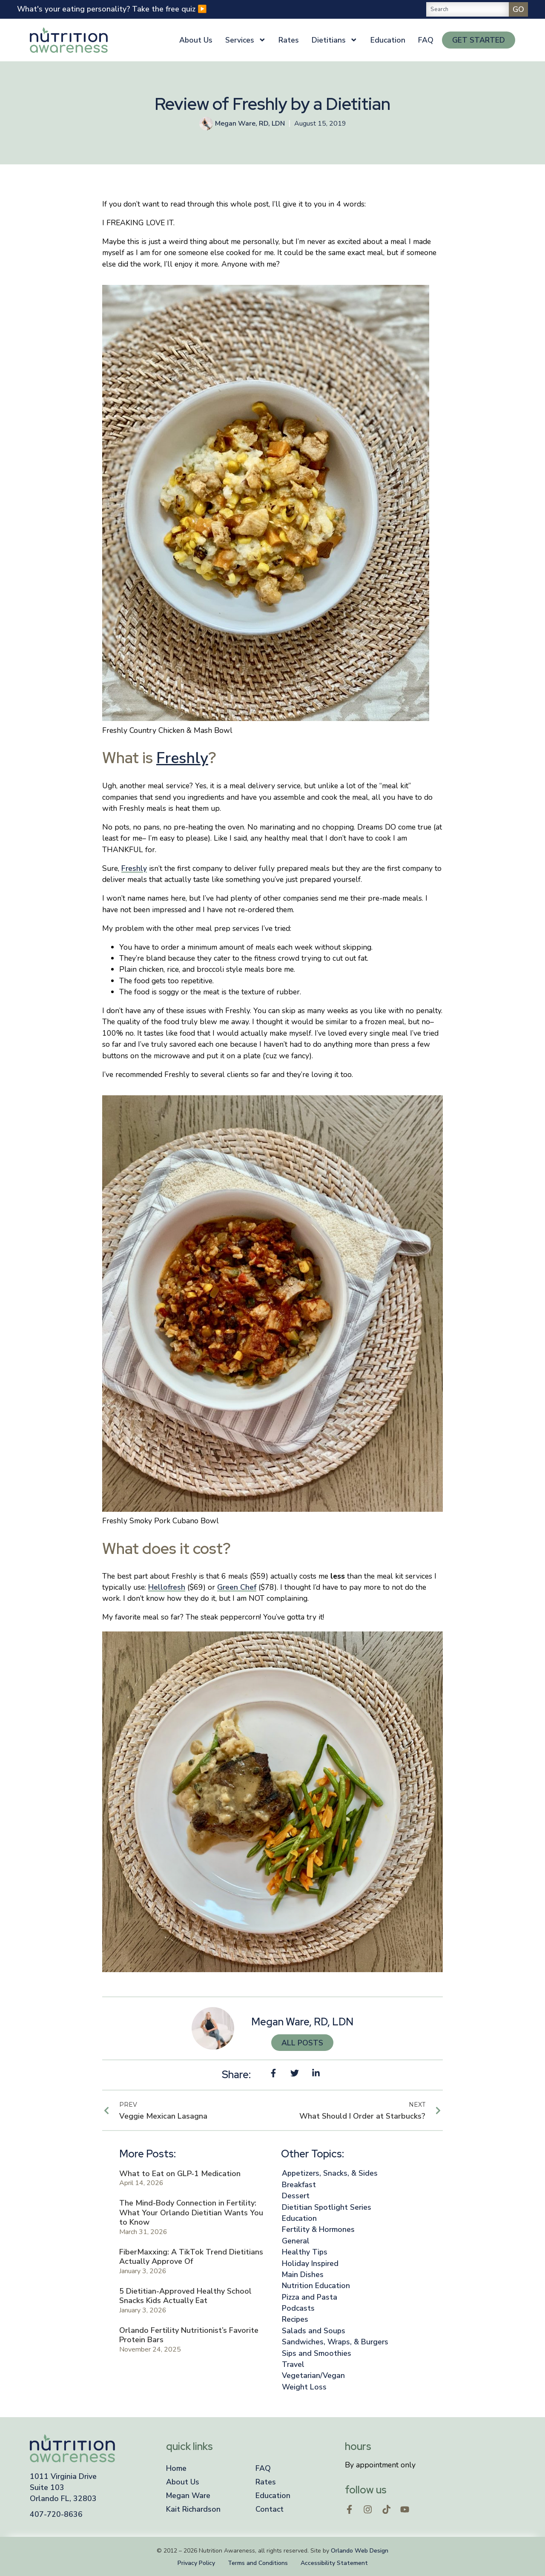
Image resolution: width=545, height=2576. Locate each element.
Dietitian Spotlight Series (326, 2207)
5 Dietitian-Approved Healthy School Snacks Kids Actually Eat (185, 2296)
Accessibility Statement (334, 2563)
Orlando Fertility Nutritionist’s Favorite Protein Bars (188, 2335)
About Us (195, 40)
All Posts (302, 2043)
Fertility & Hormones (318, 2229)
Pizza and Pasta (309, 2297)
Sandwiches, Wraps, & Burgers (335, 2342)
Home (176, 2468)
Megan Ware (188, 2495)
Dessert (296, 2196)
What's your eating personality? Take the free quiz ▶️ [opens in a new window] (112, 9)
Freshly (182, 758)
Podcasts (298, 2308)
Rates (288, 40)
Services (245, 40)
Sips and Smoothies (316, 2353)
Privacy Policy (196, 2563)
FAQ (425, 40)
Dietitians (335, 40)
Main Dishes (303, 2274)
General (296, 2241)
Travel (293, 2364)
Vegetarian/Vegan (313, 2375)
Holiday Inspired (310, 2263)
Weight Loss (304, 2387)
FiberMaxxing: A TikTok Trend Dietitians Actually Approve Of (191, 2257)
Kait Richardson (193, 2509)
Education (387, 40)
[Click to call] (94, 2514)
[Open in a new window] (349, 2509)
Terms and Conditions (258, 2563)
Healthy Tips (304, 2252)
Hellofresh (166, 1587)
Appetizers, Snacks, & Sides (330, 2173)
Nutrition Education (316, 2285)
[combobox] (466, 9)
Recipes (295, 2319)
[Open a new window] (94, 2487)
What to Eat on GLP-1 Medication (180, 2173)
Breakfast (299, 2185)
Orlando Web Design (359, 2551)
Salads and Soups (313, 2331)
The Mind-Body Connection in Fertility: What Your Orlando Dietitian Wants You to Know (191, 2212)
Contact (269, 2509)
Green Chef (236, 1587)
